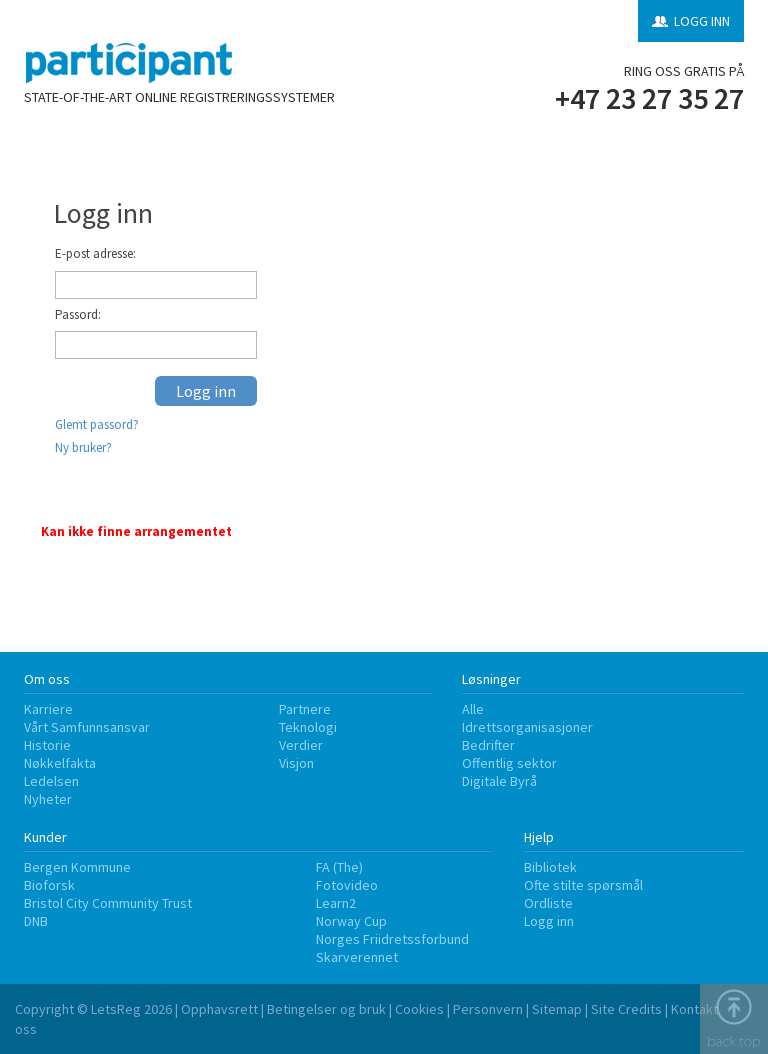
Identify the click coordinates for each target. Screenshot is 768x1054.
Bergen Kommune (77, 867)
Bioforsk (49, 885)
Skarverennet (357, 957)
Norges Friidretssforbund (392, 939)
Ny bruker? (83, 447)
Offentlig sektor (509, 763)
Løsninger (491, 679)
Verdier (301, 745)
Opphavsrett (219, 1009)
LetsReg (116, 1009)
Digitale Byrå (499, 781)
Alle (473, 709)
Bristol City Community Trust (108, 903)
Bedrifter (488, 745)
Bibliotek (550, 867)
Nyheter (48, 799)
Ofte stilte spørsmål (583, 885)
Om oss (47, 679)
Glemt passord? (97, 424)
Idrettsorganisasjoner (527, 727)
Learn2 (336, 903)
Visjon (296, 763)
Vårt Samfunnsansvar (87, 727)
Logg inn (549, 921)
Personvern (488, 1009)
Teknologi (308, 727)
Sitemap (557, 1009)
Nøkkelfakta (60, 763)
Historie (47, 745)
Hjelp (539, 837)
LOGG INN (702, 21)
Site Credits (626, 1009)
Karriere (48, 709)
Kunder (45, 837)
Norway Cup (351, 921)
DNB (36, 921)
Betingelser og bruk (326, 1009)
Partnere (305, 709)
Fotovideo (347, 885)
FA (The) (339, 867)
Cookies (419, 1009)
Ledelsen (51, 781)
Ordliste (548, 903)
